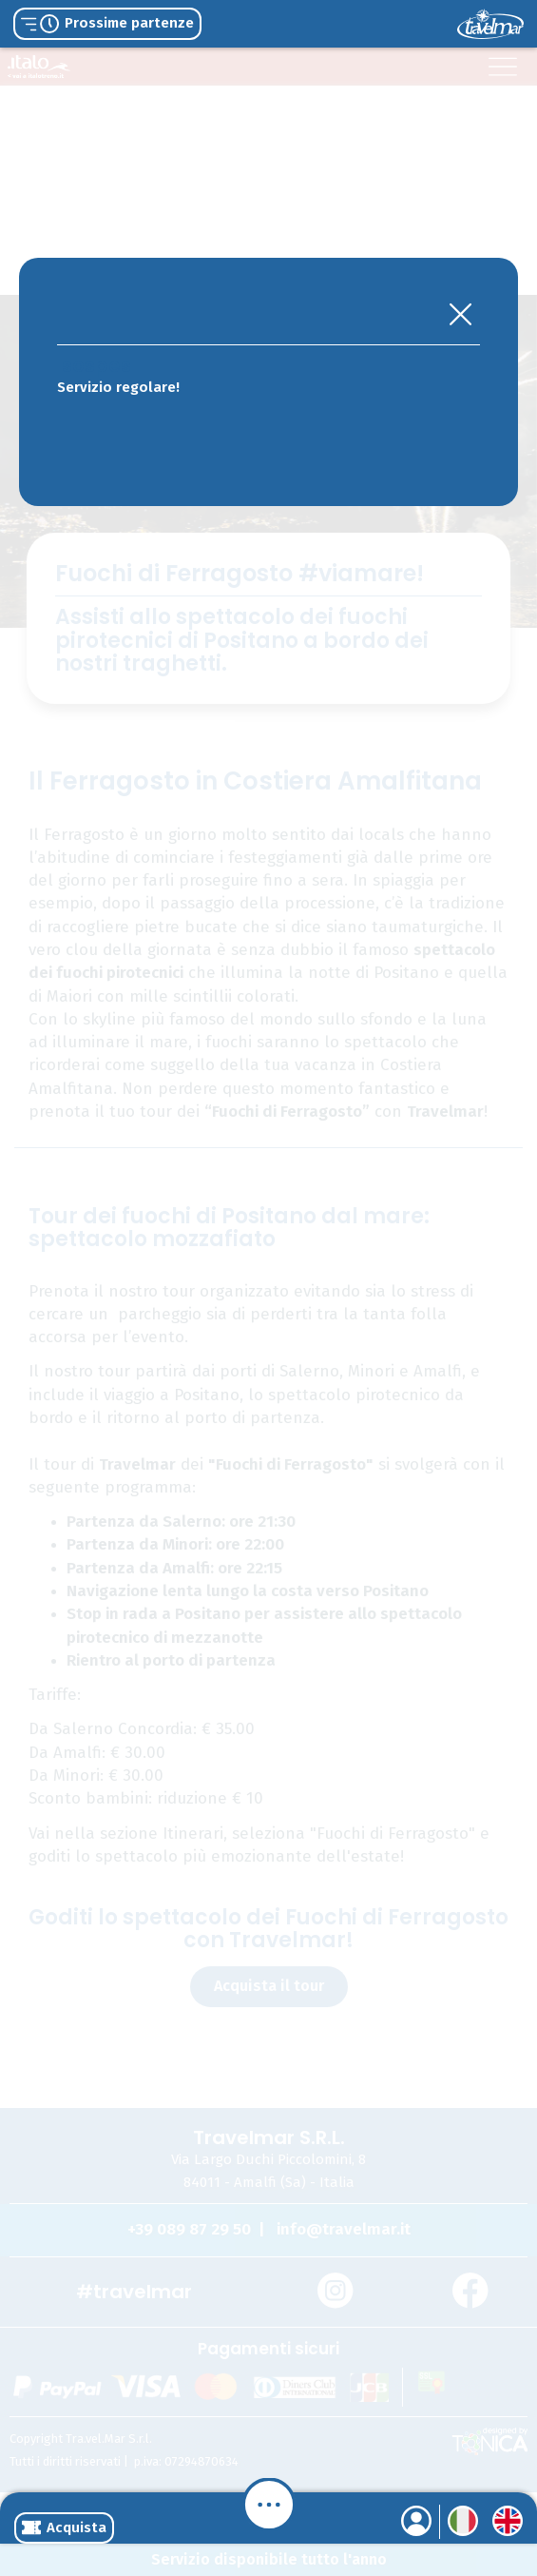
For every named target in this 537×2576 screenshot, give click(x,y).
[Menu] (269, 2504)
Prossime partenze (107, 23)
